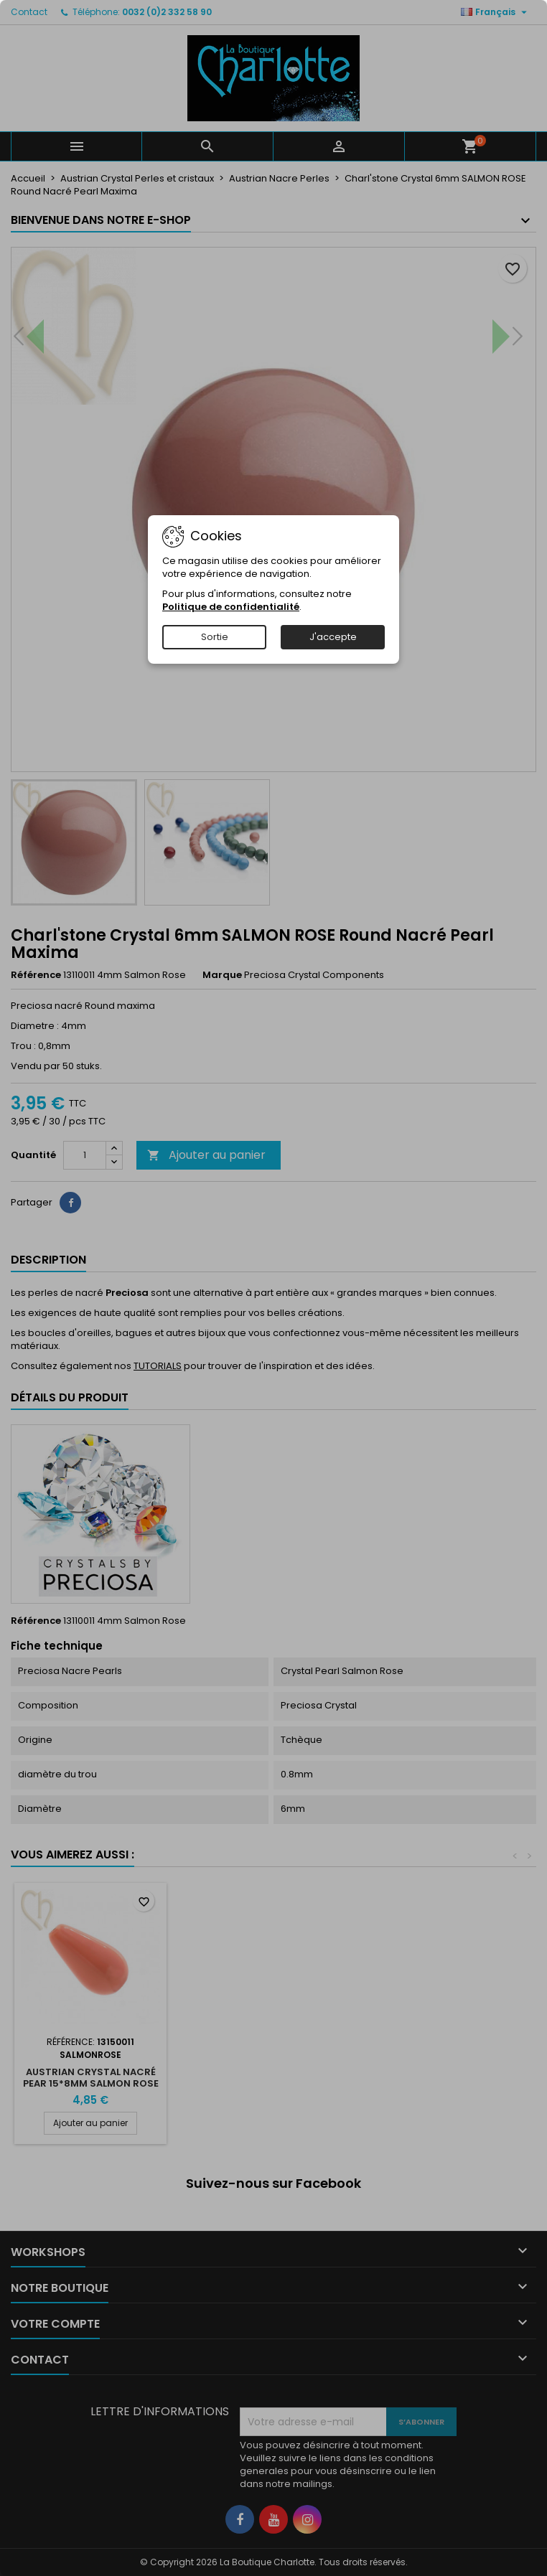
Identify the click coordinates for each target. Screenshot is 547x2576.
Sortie (214, 637)
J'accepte (333, 637)
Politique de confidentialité (230, 607)
